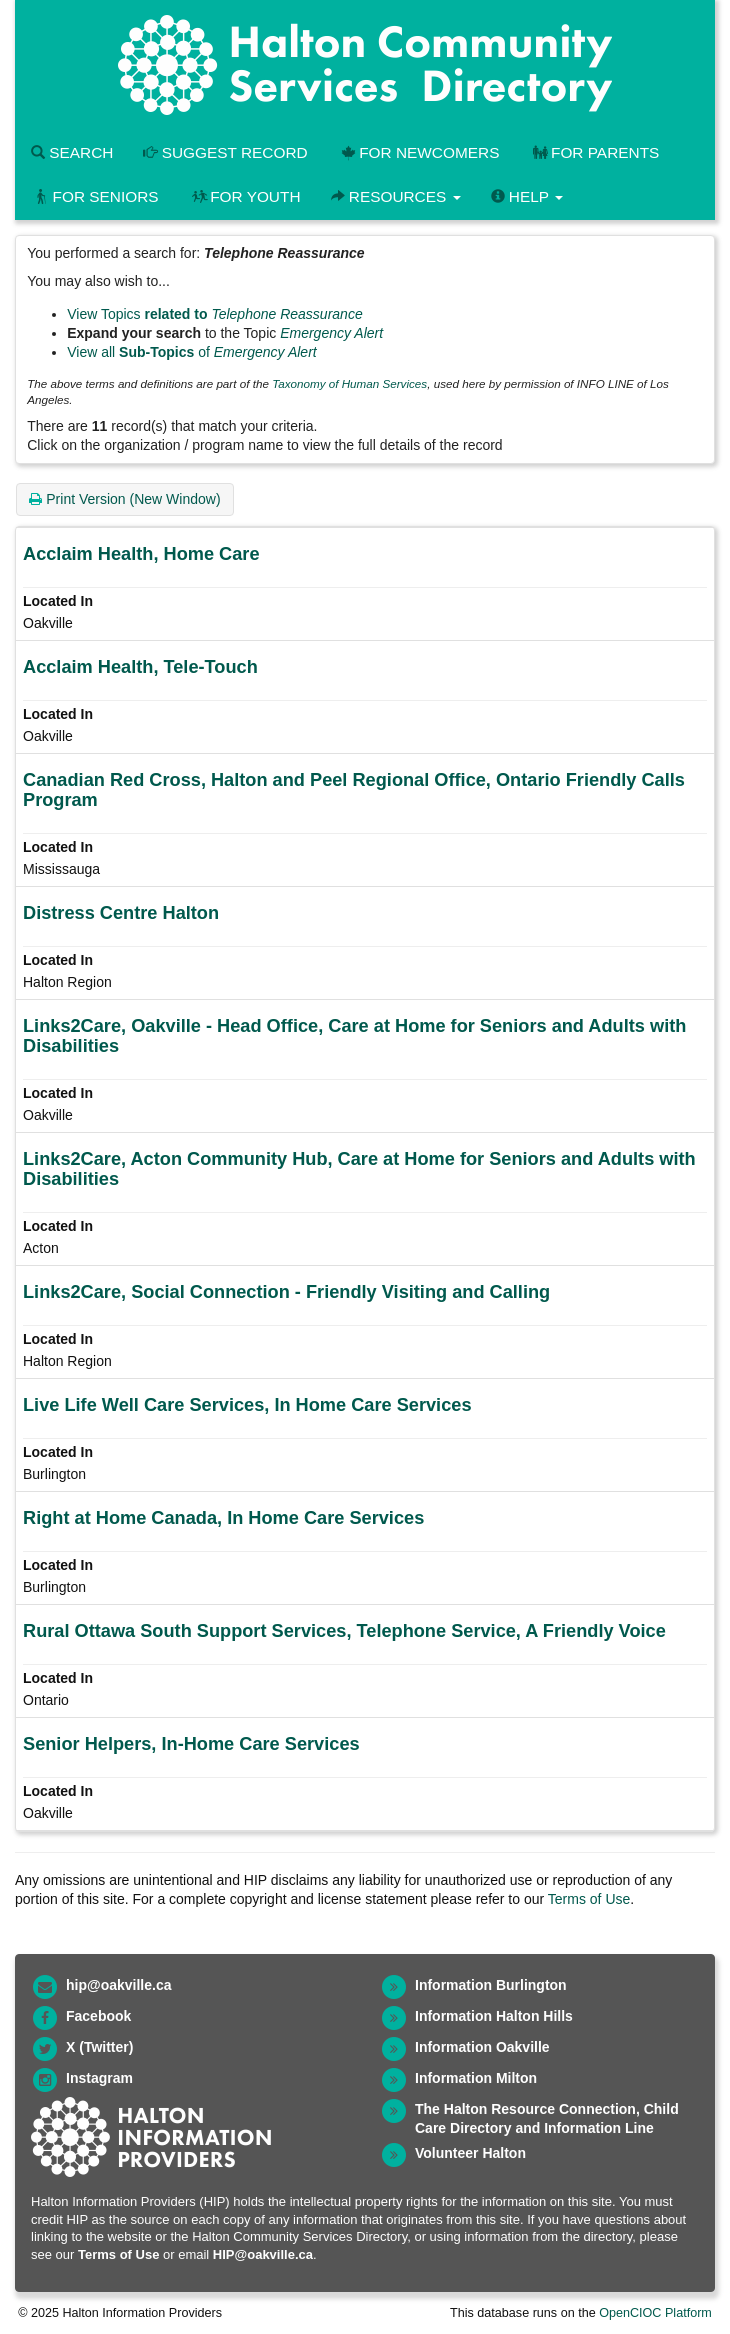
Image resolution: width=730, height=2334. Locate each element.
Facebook (98, 2016)
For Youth (245, 196)
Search (72, 152)
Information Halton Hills (494, 2016)
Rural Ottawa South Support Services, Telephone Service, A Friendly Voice (344, 1631)
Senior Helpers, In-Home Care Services (191, 1744)
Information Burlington (491, 1985)
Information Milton (476, 2078)
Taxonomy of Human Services (349, 383)
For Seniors (95, 196)
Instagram (99, 2078)
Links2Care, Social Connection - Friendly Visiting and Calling (286, 1292)
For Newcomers (419, 152)
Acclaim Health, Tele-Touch (140, 667)
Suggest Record (225, 152)
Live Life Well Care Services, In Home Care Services (247, 1405)
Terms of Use (589, 1899)
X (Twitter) (99, 2047)
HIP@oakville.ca (263, 2254)
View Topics (214, 314)
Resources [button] (396, 196)
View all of (192, 352)
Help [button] (527, 196)
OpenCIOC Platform (655, 2313)
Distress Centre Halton (121, 913)
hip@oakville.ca (118, 1985)
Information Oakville (482, 2047)
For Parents (594, 152)
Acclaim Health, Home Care (141, 554)
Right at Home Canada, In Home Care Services (223, 1518)
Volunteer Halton (470, 2153)
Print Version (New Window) (124, 499)
